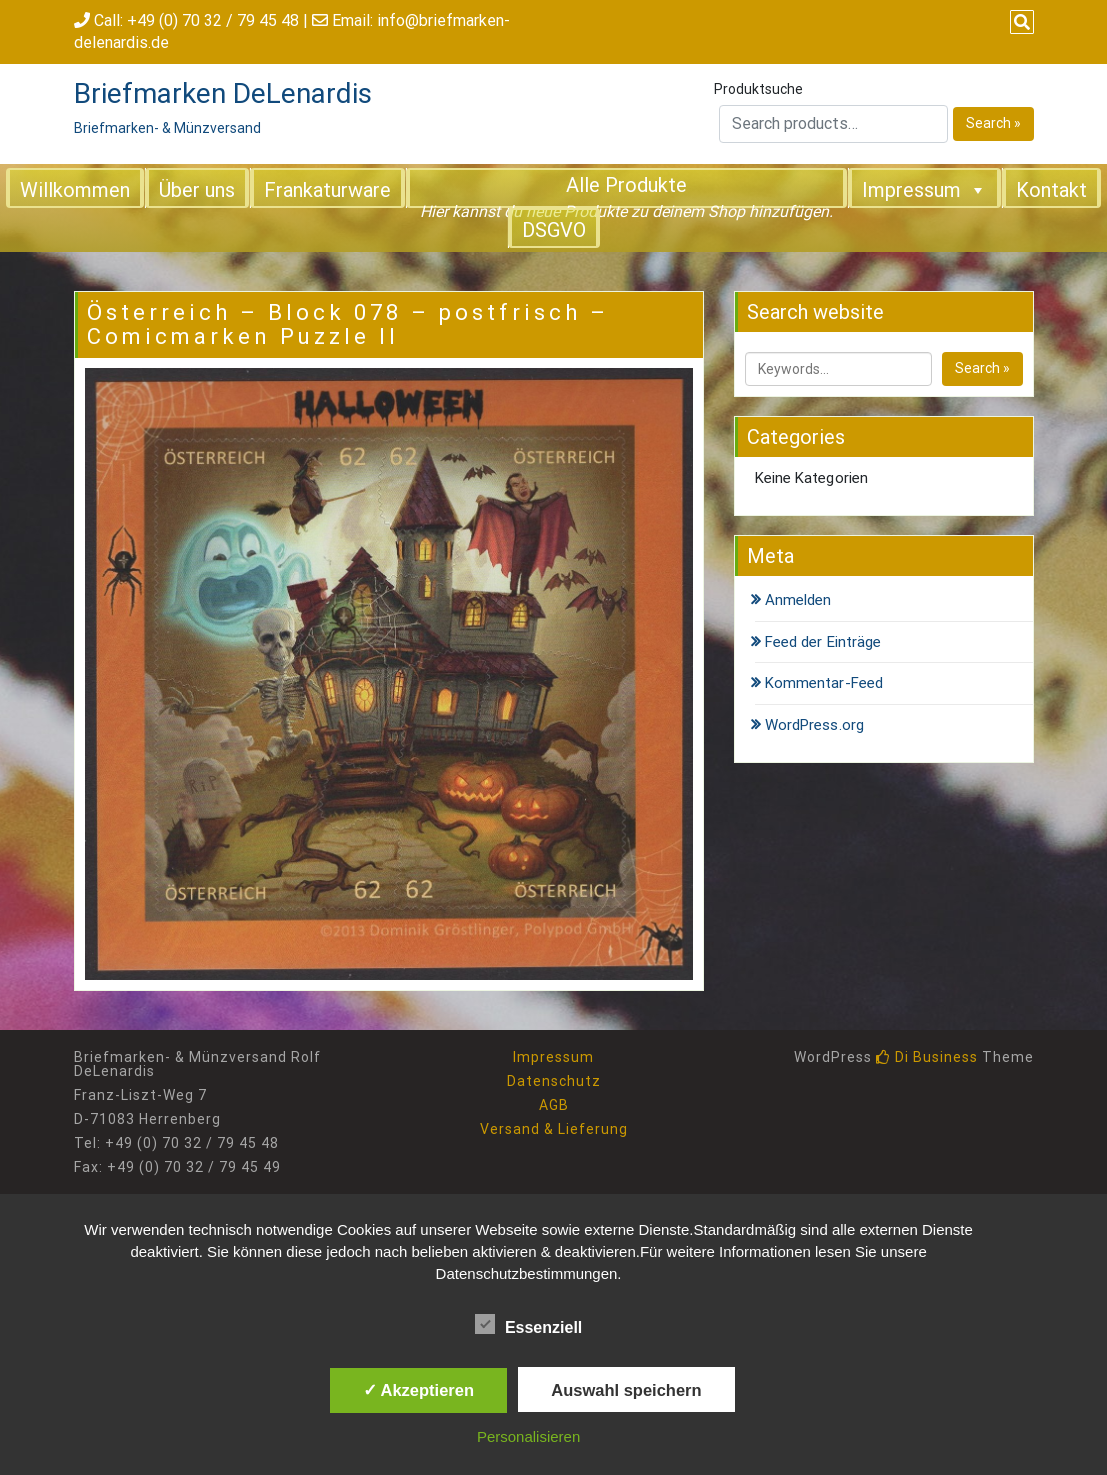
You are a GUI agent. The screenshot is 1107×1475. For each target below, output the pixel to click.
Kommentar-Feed (824, 683)
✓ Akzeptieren (419, 1390)
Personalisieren (528, 1436)
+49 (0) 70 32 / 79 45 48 (213, 20)
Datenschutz (554, 1081)
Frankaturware (327, 190)
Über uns (197, 190)
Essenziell (528, 1324)
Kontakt (1051, 190)
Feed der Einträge (823, 642)
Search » (993, 123)
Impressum (924, 189)
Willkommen (75, 190)
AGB (554, 1105)
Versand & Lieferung (554, 1129)
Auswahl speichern (626, 1390)
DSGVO (554, 230)
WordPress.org (814, 725)
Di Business (927, 1057)
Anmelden (798, 600)
